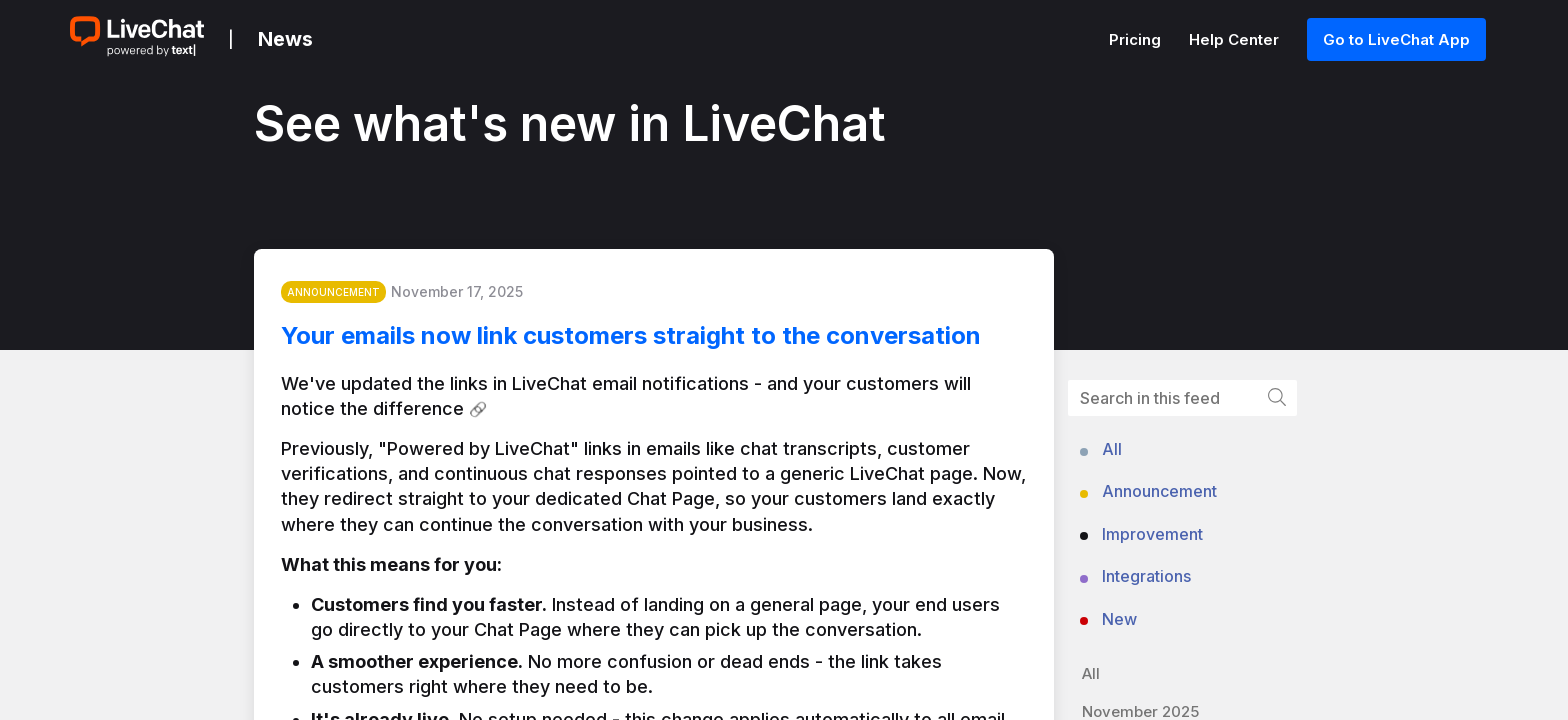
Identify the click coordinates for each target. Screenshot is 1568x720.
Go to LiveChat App (1396, 39)
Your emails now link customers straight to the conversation (644, 339)
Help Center (1236, 39)
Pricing (1137, 39)
